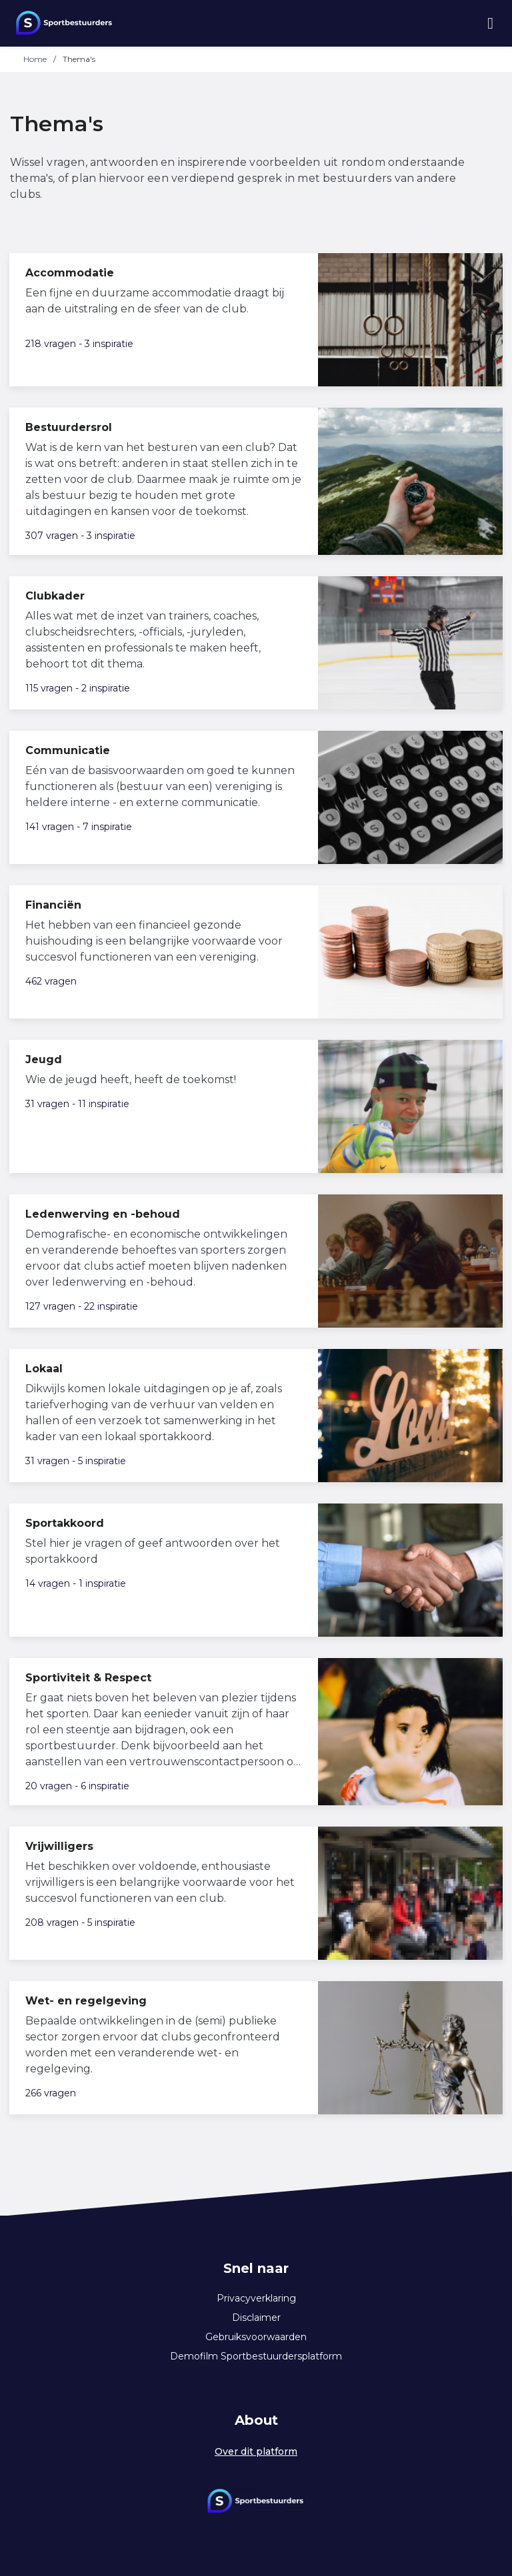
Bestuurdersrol (68, 427)
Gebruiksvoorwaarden (256, 2337)
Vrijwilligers (59, 1846)
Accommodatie (69, 272)
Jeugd (43, 1059)
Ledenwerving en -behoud (102, 1214)
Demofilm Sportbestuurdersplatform (256, 2356)
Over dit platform (256, 2451)
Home (35, 59)
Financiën (53, 905)
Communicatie (67, 750)
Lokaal (44, 1368)
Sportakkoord (64, 1523)
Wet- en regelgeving (86, 2000)
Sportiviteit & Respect (88, 1677)
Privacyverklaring (256, 2298)
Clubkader (55, 596)
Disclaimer (256, 2318)
